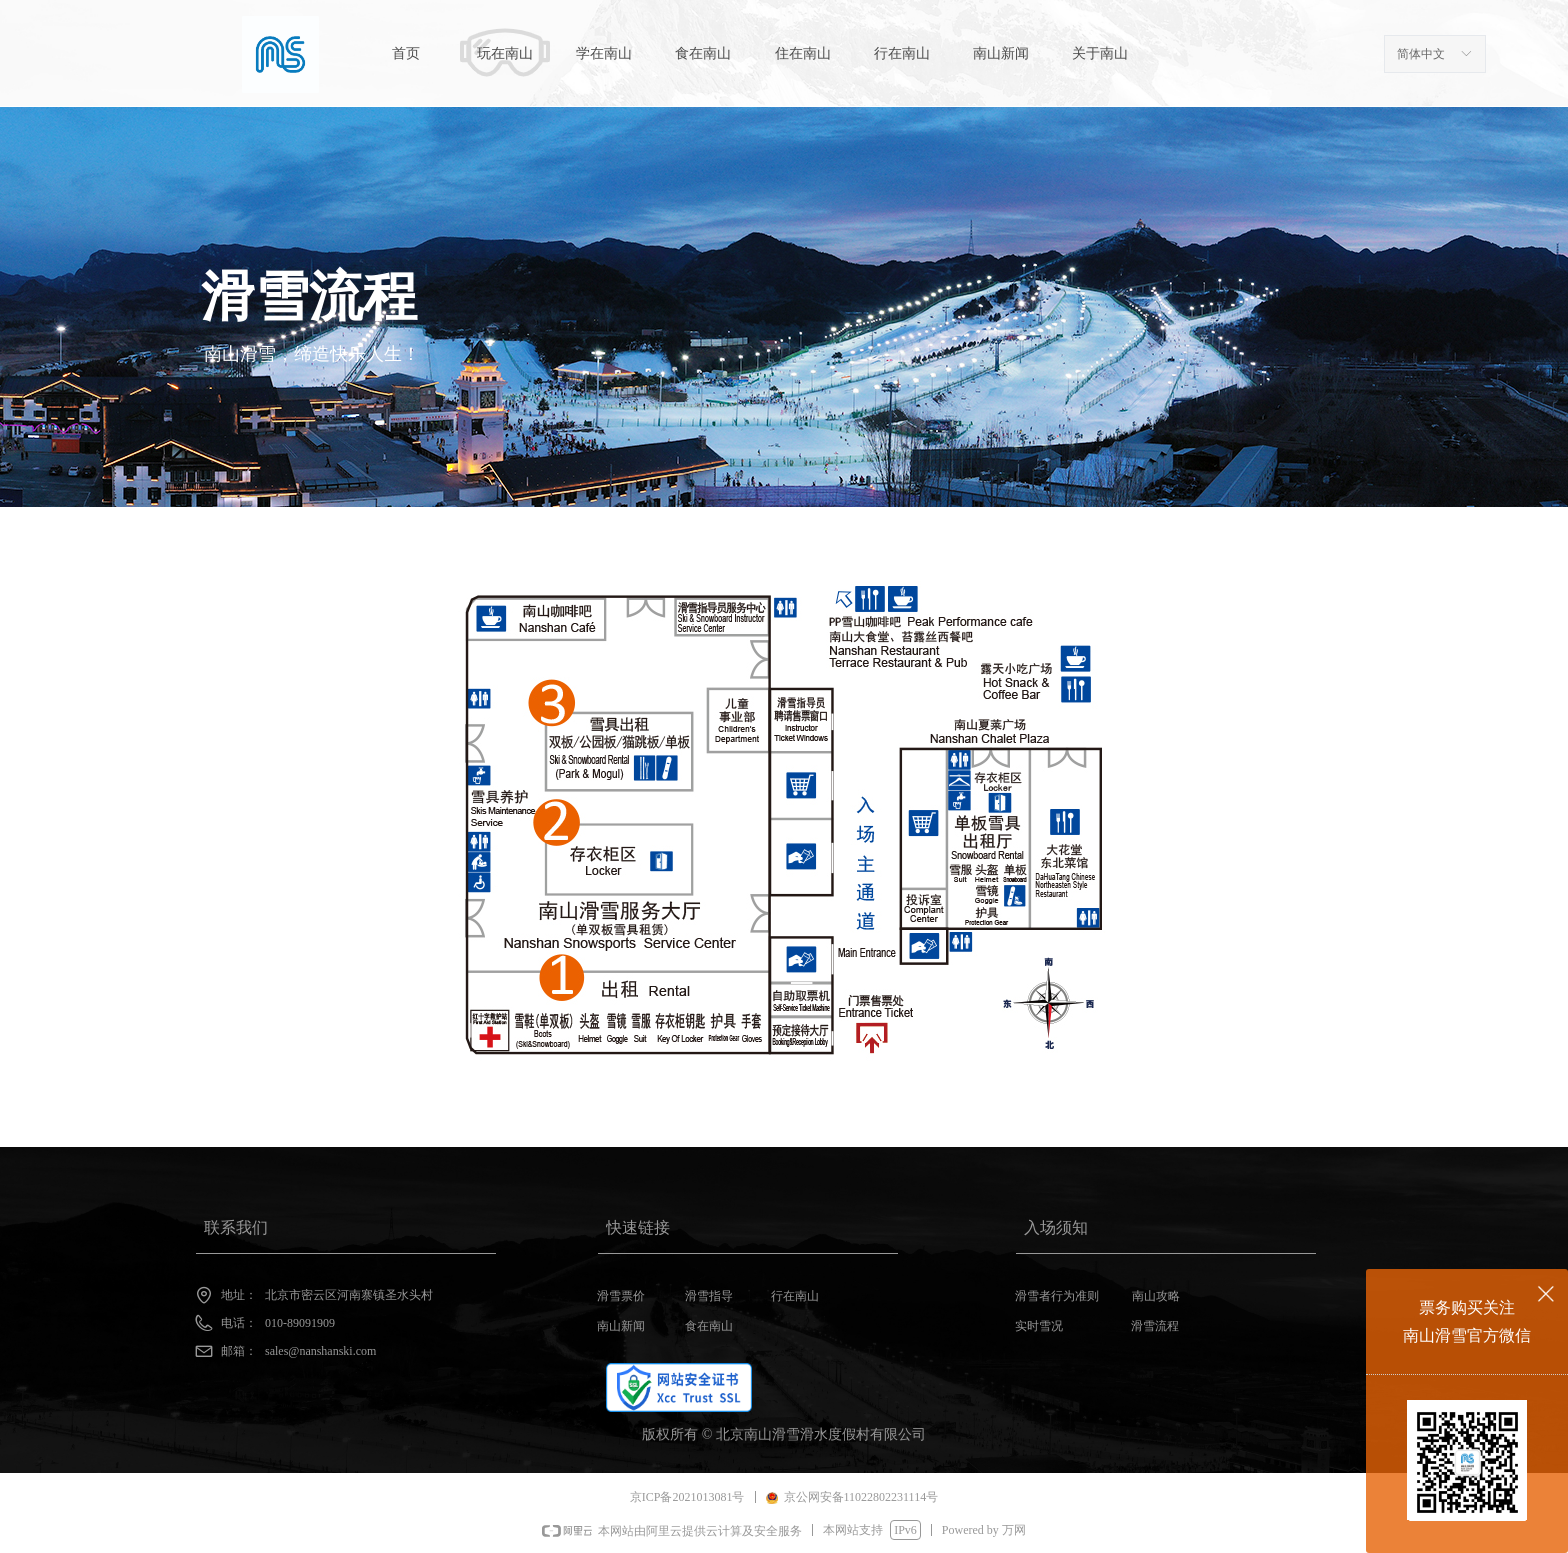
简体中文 (1421, 54)
